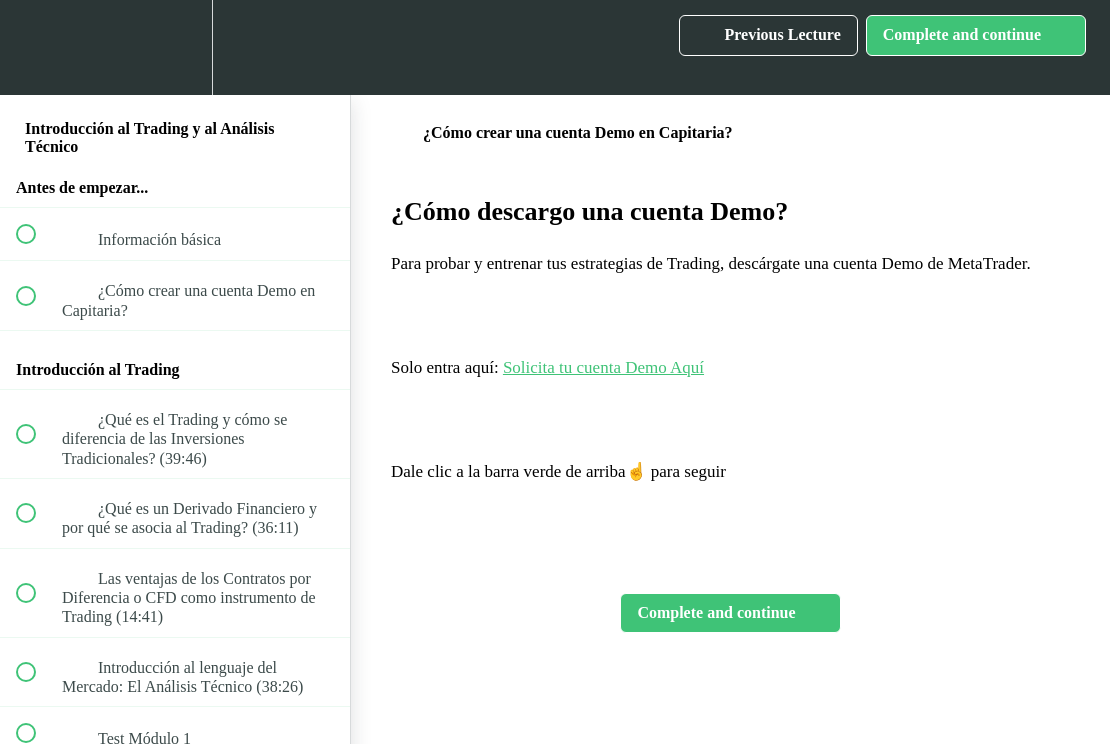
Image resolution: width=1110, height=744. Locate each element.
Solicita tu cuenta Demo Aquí (603, 367)
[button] (37, 47)
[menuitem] (175, 47)
